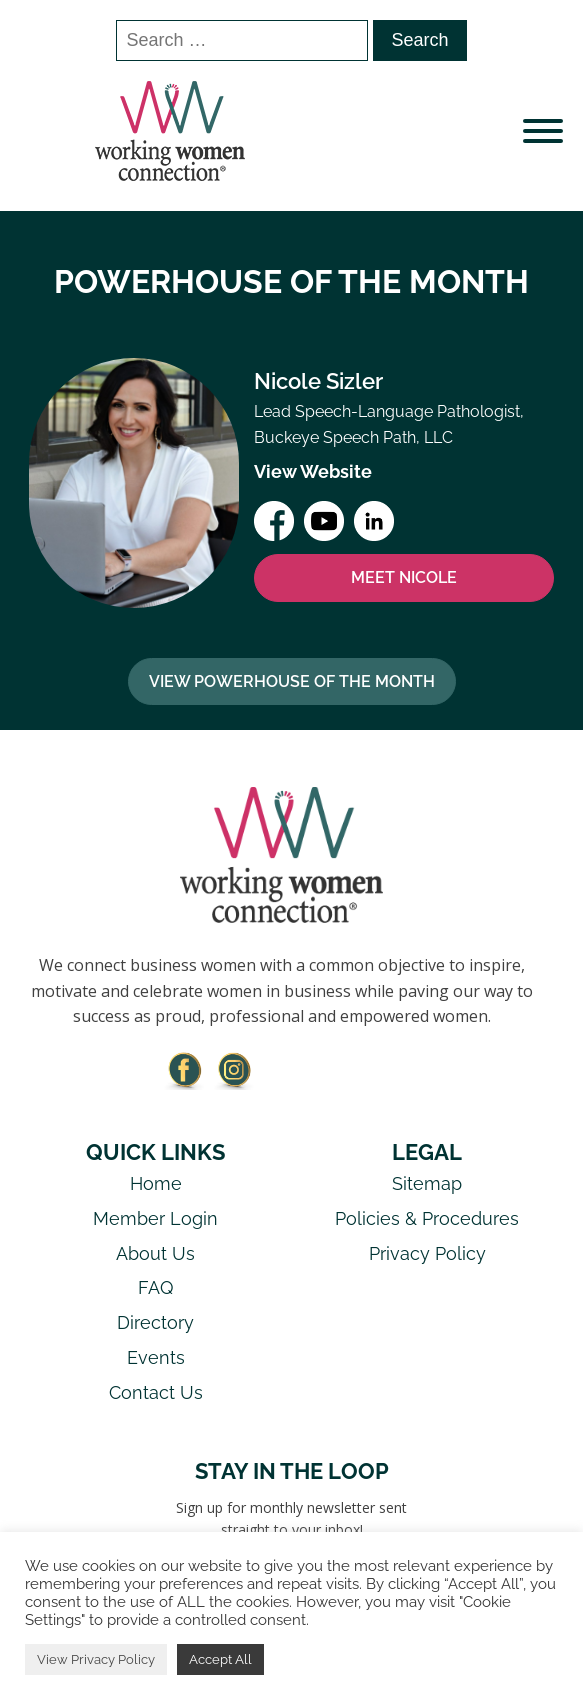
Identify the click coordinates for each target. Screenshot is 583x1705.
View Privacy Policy (96, 1659)
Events (156, 1357)
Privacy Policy (427, 1253)
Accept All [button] (220, 1659)
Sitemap (427, 1183)
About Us (155, 1253)
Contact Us (156, 1392)
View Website (313, 471)
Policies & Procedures (427, 1218)
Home (156, 1183)
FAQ (155, 1287)
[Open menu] (543, 131)
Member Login (155, 1218)
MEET (404, 578)
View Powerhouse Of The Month (292, 681)
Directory (155, 1322)
